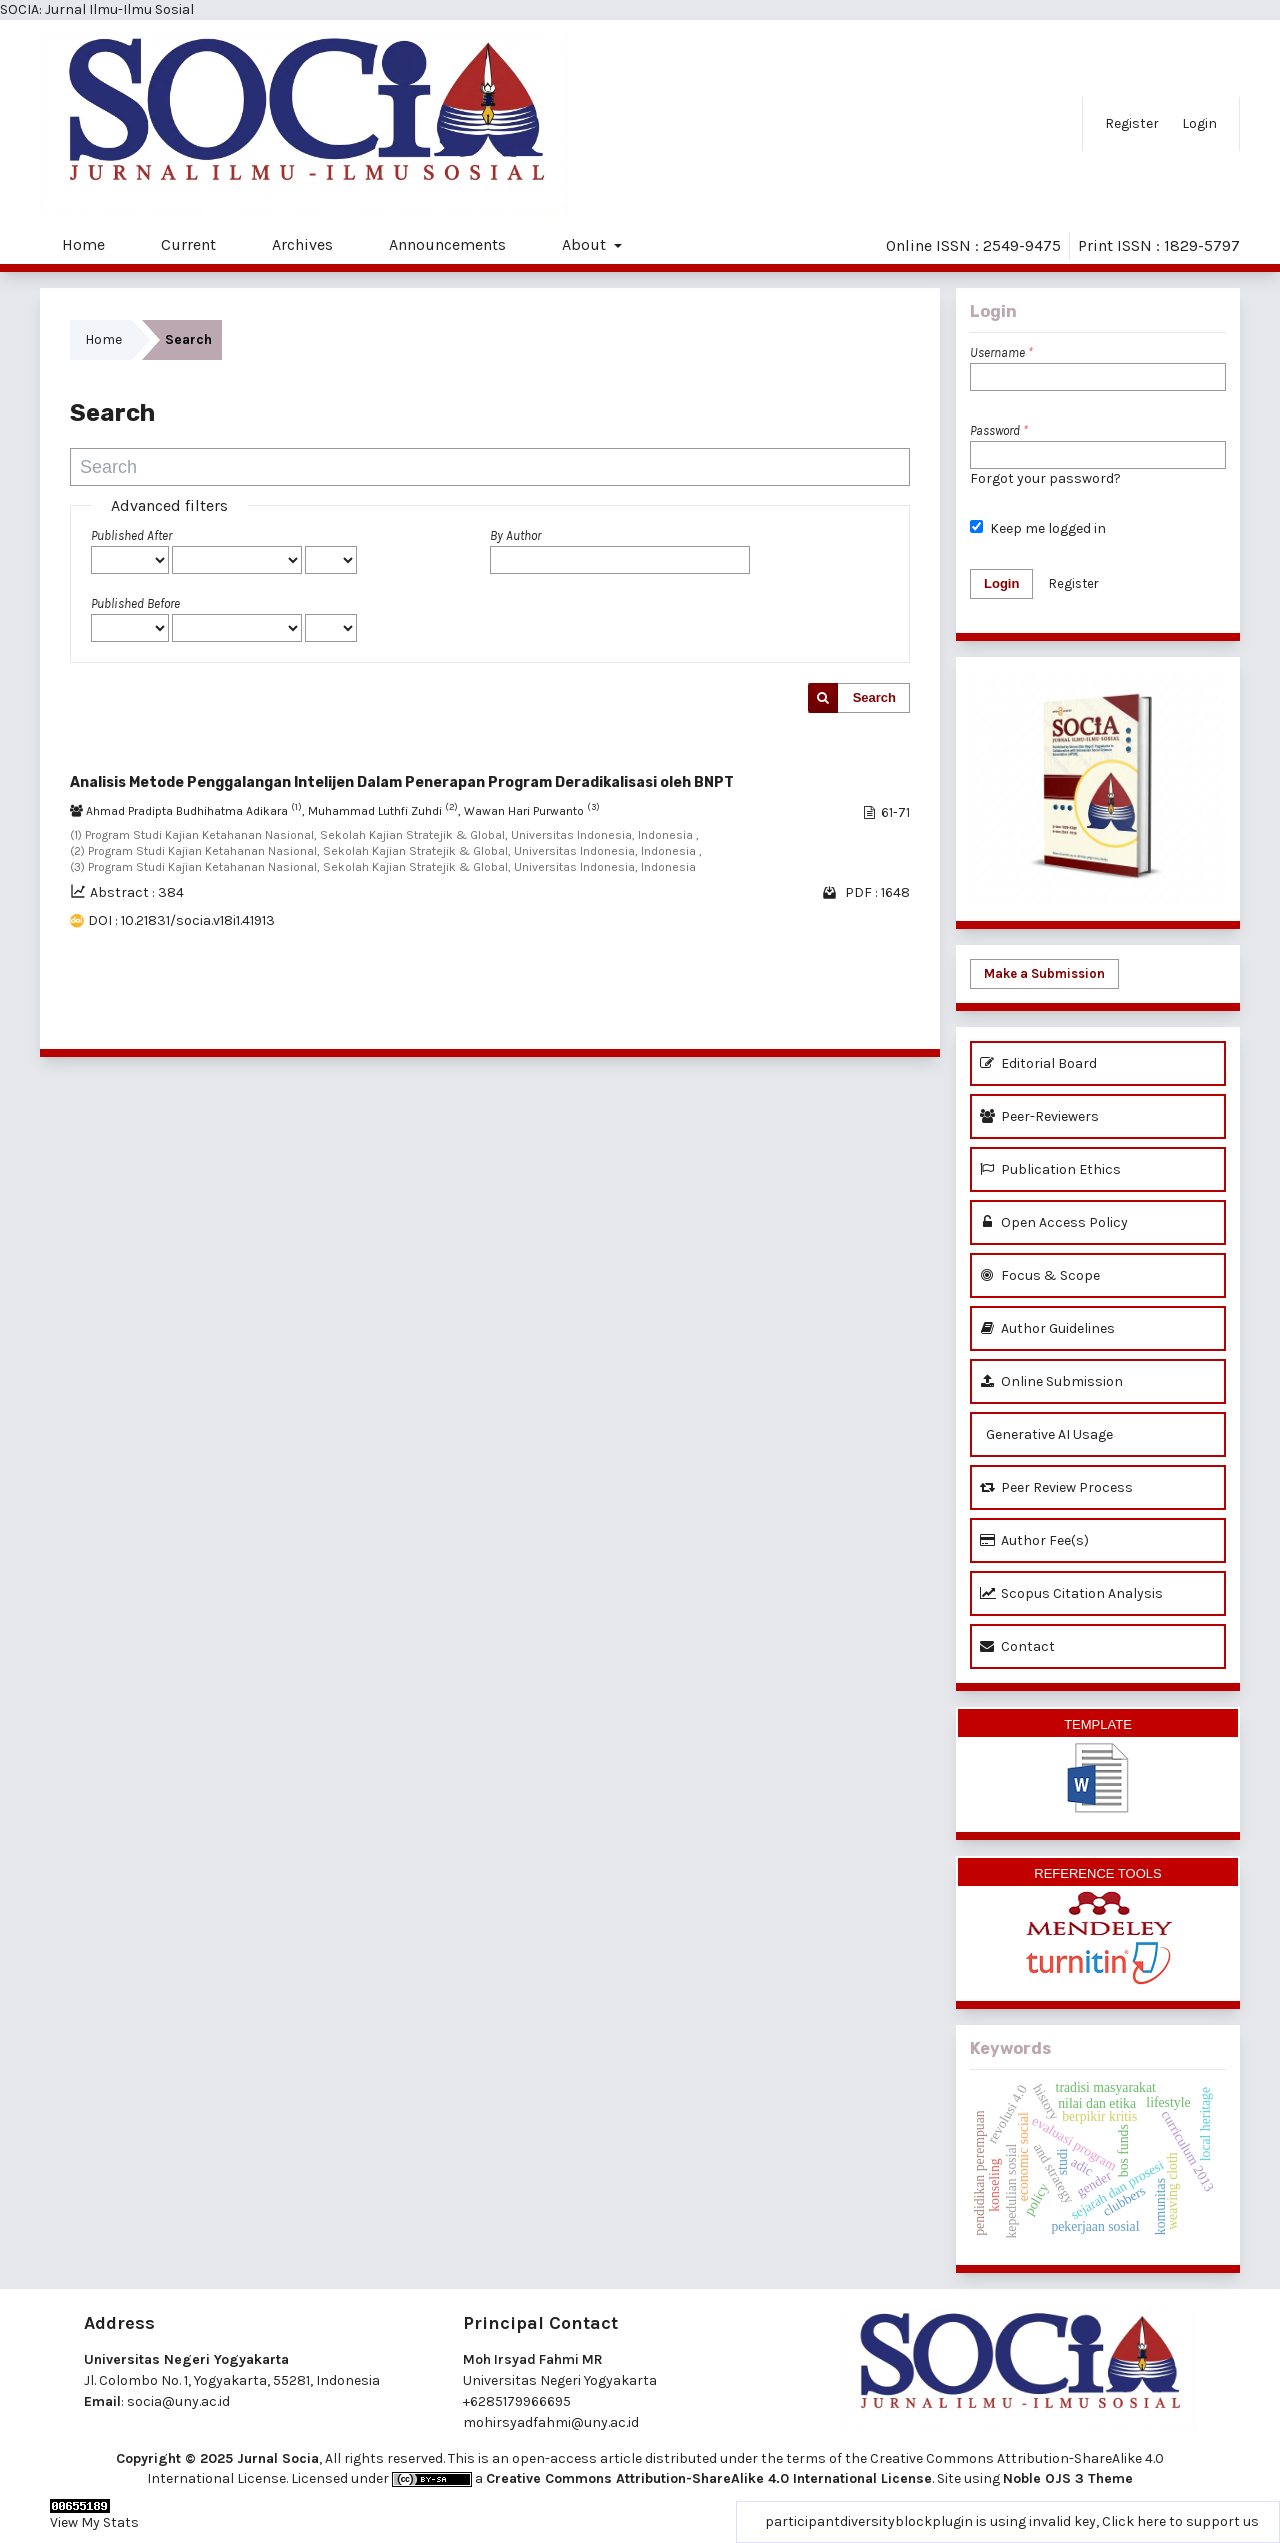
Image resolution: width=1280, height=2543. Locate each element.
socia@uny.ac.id (178, 2401)
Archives (302, 244)
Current (188, 244)
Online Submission (1051, 1381)
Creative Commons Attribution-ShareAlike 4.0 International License (709, 2478)
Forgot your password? (1045, 478)
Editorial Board (1038, 1063)
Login (1199, 123)
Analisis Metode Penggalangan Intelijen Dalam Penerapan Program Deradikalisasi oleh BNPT (402, 782)
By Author (515, 535)
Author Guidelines (1047, 1328)
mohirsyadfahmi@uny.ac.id (551, 2422)
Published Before (135, 603)
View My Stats (94, 2522)
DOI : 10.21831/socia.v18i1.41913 (181, 920)
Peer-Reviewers (1039, 1116)
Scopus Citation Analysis (1071, 1593)
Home (83, 244)
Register (1132, 123)
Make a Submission (1044, 973)
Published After (131, 535)
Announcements (447, 244)
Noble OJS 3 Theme (1068, 2478)
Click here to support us (1180, 2521)
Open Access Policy (1054, 1222)
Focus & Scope (1040, 1275)
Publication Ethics (1050, 1169)
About (586, 244)
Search (874, 697)
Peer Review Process (1056, 1487)
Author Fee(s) (1034, 1540)
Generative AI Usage (1046, 1434)
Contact (1017, 1646)
